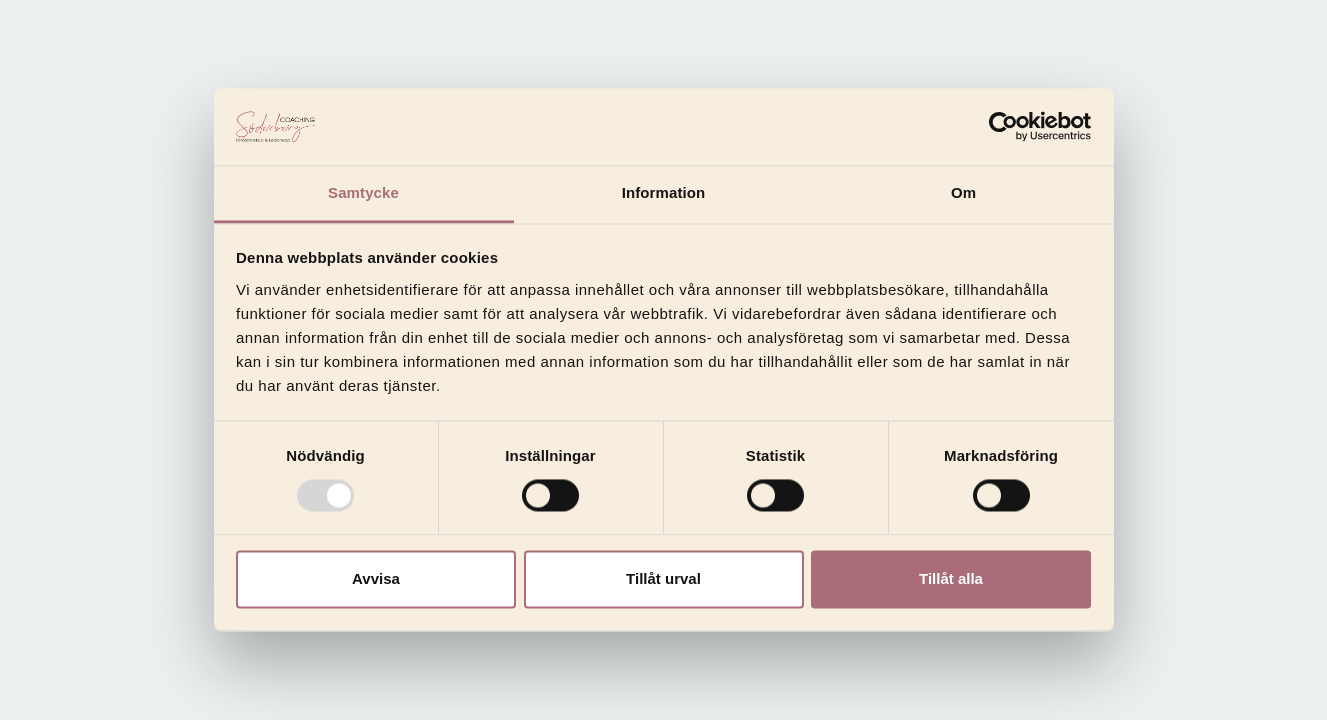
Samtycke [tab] (363, 192)
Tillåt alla (951, 578)
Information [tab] (664, 192)
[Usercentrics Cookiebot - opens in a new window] (1003, 127)
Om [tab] (963, 192)
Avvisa (376, 578)
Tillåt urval (663, 578)
